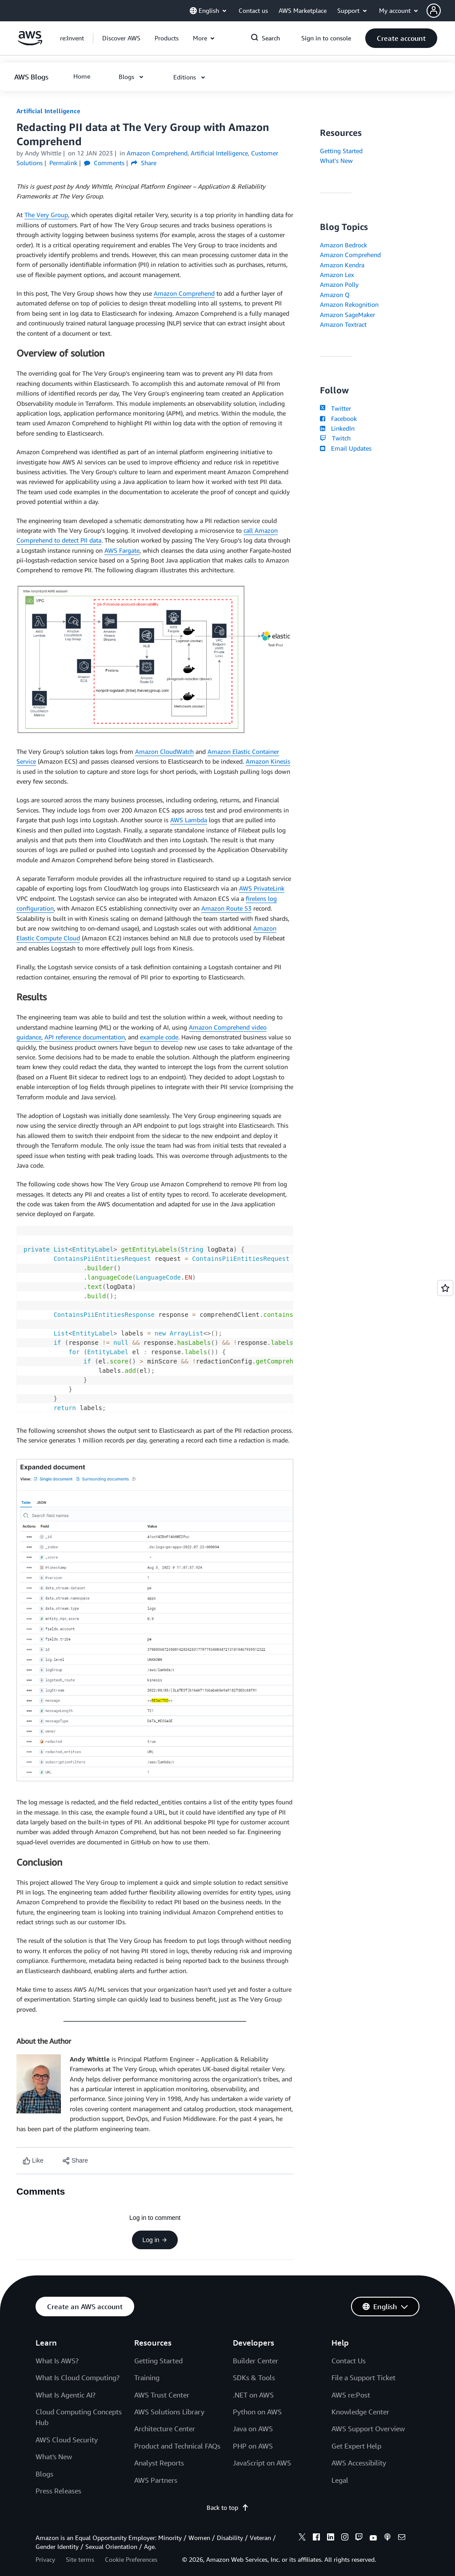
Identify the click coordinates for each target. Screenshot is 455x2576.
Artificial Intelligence (48, 111)
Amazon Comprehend (184, 293)
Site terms (80, 2559)
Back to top (228, 2507)
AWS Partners (155, 2480)
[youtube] (373, 2538)
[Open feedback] (445, 1288)
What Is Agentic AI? (66, 2394)
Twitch (335, 438)
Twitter (335, 408)
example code (159, 1037)
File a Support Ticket (363, 2377)
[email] (401, 2538)
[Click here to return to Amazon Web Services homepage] (30, 43)
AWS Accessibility (358, 2462)
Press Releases (58, 2490)
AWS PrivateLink (261, 888)
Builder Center (255, 2360)
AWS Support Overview (368, 2428)
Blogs (44, 2473)
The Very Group (46, 214)
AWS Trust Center (161, 2394)
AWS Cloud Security (67, 2439)
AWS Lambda (188, 820)
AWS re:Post (350, 2394)
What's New (336, 160)
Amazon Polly (339, 284)
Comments (104, 162)
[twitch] (359, 2538)
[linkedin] (330, 2538)
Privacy (45, 2559)
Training (147, 2377)
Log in (154, 2239)
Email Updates (345, 448)
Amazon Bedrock (343, 245)
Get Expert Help (356, 2445)
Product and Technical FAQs (177, 2445)
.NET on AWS (253, 2394)
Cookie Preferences (131, 2559)
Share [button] (143, 162)
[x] (302, 2538)
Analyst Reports (159, 2462)
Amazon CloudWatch (164, 751)
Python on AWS (257, 2411)
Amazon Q (335, 294)
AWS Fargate (122, 550)
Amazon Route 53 (226, 908)
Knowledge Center (360, 2411)
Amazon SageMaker (347, 314)
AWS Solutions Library (169, 2411)
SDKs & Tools (254, 2377)
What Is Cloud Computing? (78, 2377)
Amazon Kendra (342, 265)
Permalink (63, 162)
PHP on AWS (253, 2445)
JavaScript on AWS (262, 2462)
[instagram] (344, 2538)
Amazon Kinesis (268, 761)
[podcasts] (387, 2538)
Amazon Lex (337, 274)
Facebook (338, 418)
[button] (441, 10)
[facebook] (316, 2538)
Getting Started (341, 151)
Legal (339, 2480)
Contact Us (348, 2360)
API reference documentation (84, 1037)
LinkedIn (337, 428)
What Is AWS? (57, 2360)
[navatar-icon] (434, 11)
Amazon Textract (343, 324)
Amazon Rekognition (349, 304)
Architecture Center (164, 2428)
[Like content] (33, 2160)
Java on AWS (253, 2428)
